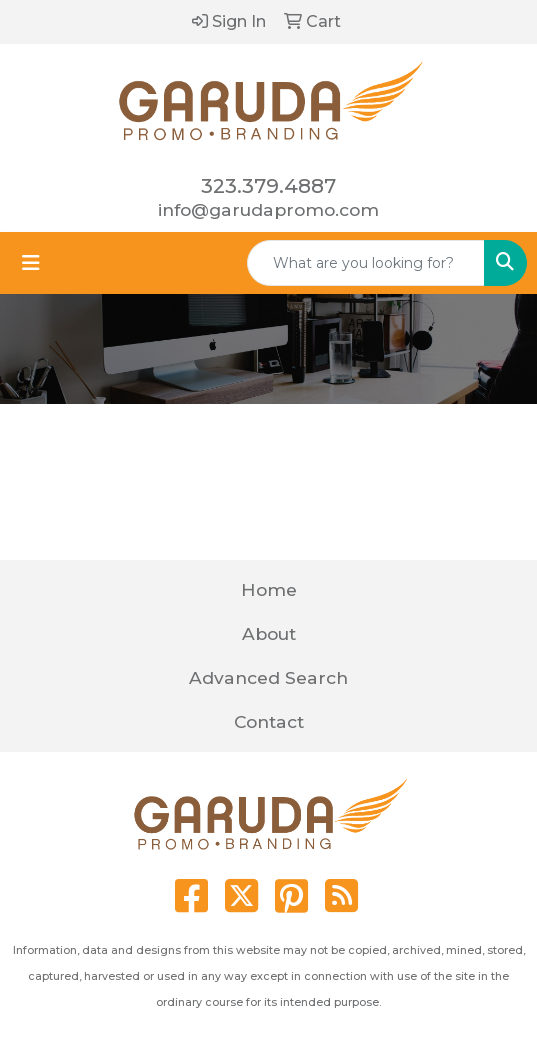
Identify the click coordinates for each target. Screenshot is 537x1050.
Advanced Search (268, 677)
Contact (269, 721)
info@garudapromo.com (268, 209)
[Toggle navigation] (31, 263)
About (269, 633)
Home (269, 589)
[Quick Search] (366, 263)
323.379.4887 (268, 186)
